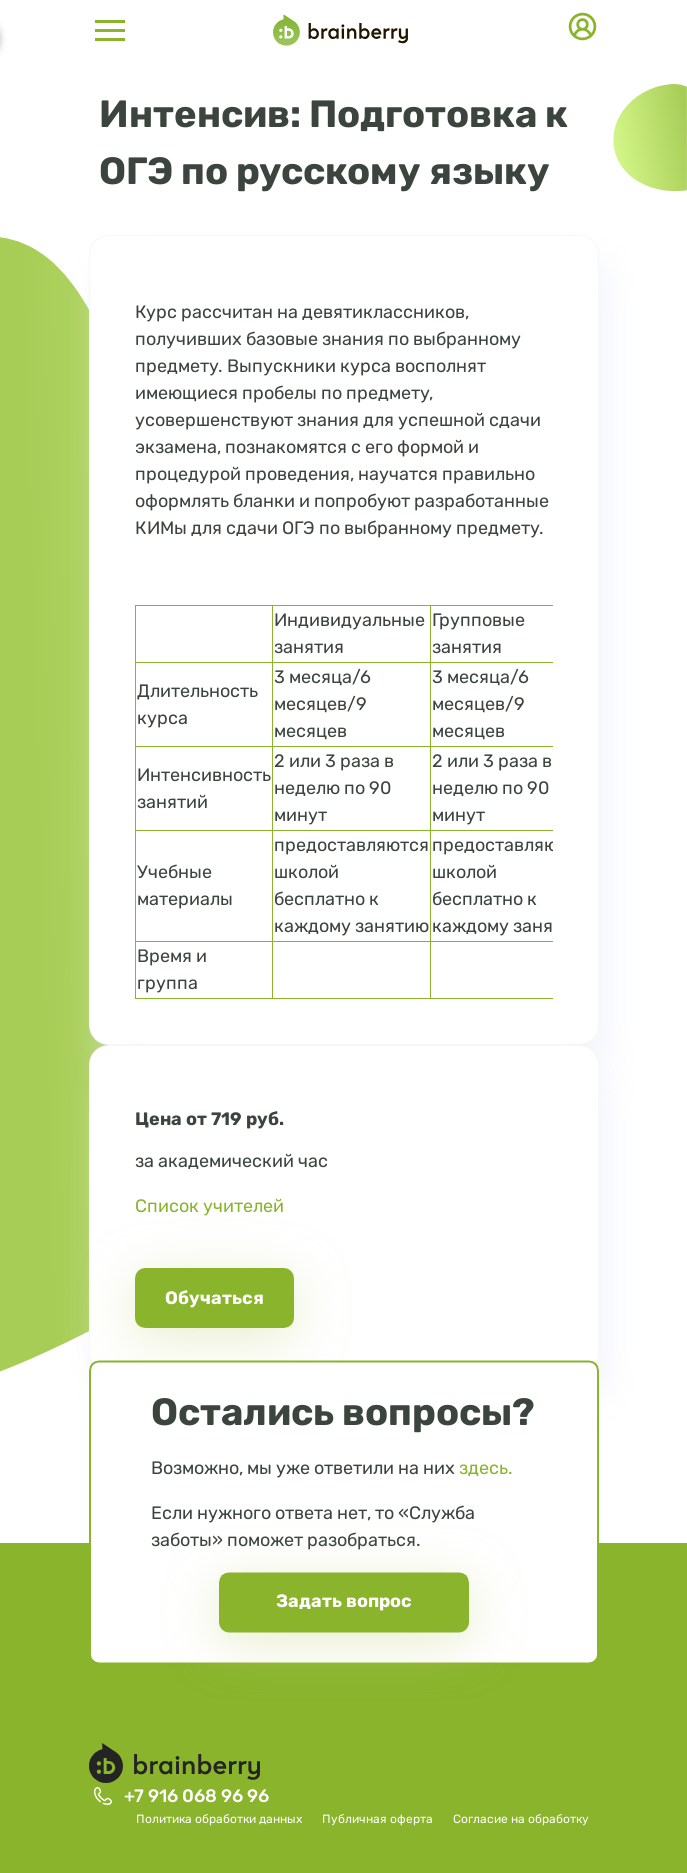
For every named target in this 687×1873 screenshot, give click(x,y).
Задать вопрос (344, 1601)
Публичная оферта (377, 1819)
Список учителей (209, 1206)
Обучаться (214, 1298)
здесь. (486, 1468)
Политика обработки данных (219, 1819)
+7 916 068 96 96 (196, 1796)
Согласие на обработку (521, 1819)
